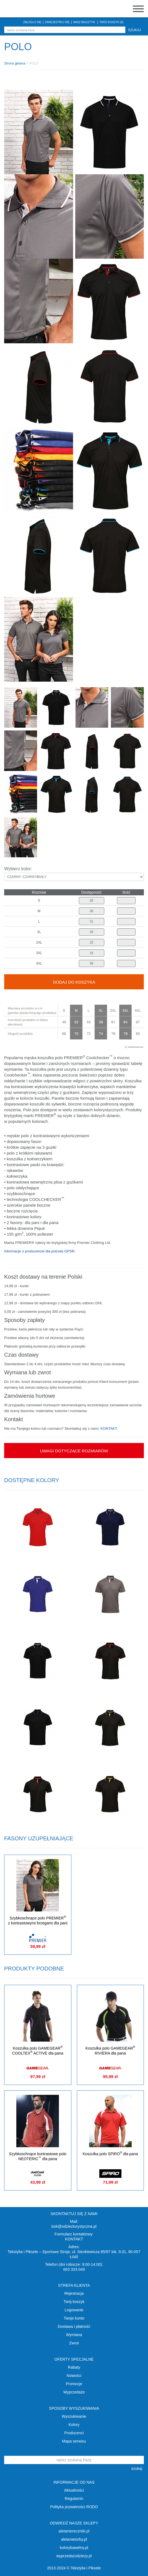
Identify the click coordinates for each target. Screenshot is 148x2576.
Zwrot (74, 2343)
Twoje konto (74, 2318)
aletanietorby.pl (74, 2539)
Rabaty (74, 2367)
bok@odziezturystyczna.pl (74, 2226)
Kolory (74, 2424)
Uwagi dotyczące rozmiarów (74, 1450)
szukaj (134, 30)
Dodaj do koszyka (74, 982)
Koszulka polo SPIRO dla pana (110, 2153)
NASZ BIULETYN (84, 22)
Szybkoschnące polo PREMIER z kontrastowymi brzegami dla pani (37, 1920)
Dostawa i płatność (74, 2326)
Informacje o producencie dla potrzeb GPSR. (40, 1251)
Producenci (74, 2433)
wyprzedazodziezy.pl (74, 2556)
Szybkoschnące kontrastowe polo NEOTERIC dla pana (37, 2156)
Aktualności (74, 2490)
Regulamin (74, 2498)
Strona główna (14, 63)
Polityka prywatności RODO (74, 2507)
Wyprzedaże (74, 2392)
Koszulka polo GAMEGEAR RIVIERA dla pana (110, 2050)
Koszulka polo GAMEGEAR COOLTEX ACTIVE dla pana (37, 2050)
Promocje (74, 2384)
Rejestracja (74, 2293)
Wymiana (74, 2335)
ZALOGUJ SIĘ (32, 22)
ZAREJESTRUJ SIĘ (57, 22)
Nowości (74, 2375)
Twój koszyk (74, 2301)
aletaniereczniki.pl (74, 2531)
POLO (33, 63)
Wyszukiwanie (74, 2416)
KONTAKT (108, 1428)
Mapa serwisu (74, 2441)
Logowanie (74, 2310)
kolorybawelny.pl (74, 2547)
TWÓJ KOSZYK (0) (111, 22)
